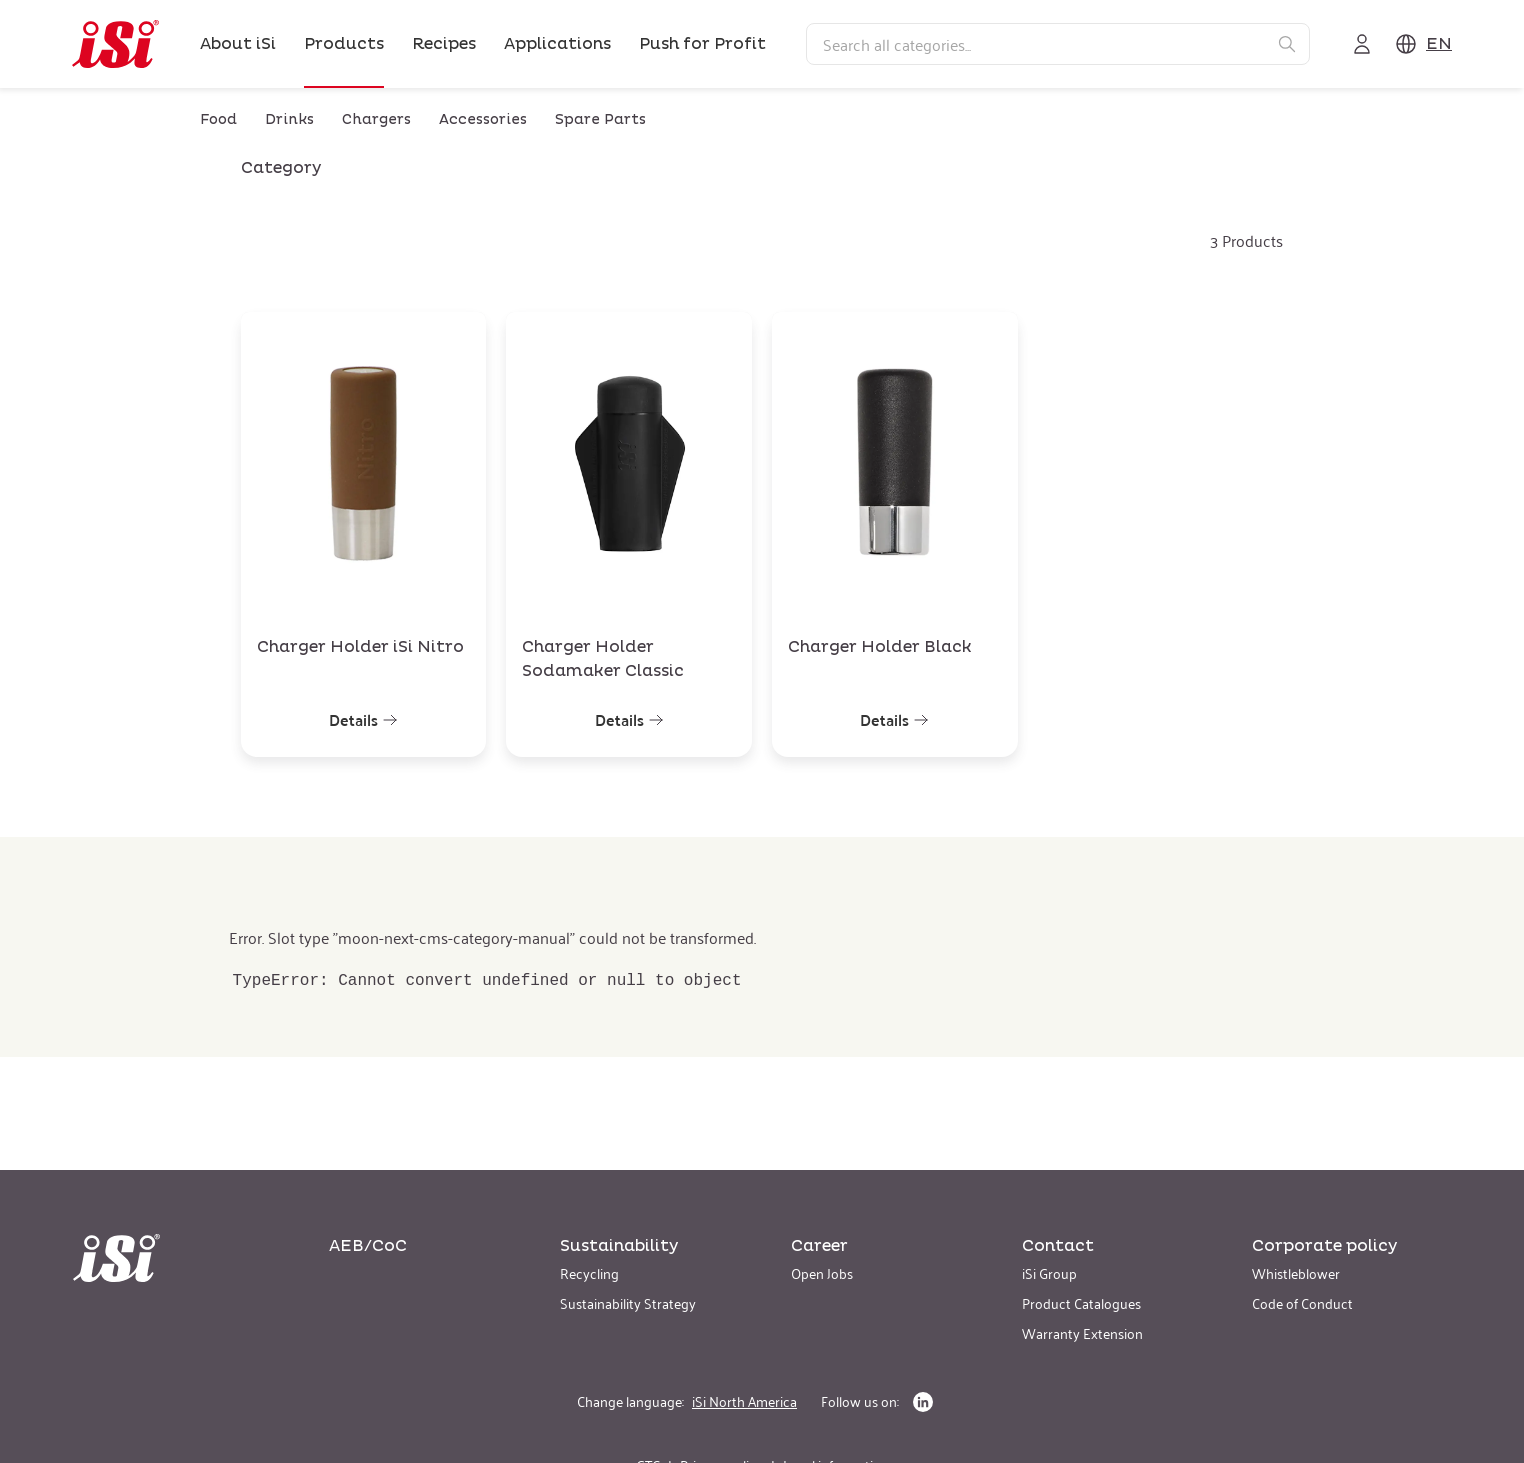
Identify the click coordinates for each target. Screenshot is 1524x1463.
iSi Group (1049, 1272)
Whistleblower (1296, 1272)
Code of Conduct (1302, 1302)
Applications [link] (557, 44)
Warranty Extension (1082, 1332)
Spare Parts (600, 119)
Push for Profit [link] (702, 44)
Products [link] (344, 44)
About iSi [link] (238, 44)
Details (363, 720)
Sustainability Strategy (628, 1302)
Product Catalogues (1081, 1302)
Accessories (483, 119)
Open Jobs (822, 1272)
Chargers (376, 119)
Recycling (589, 1272)
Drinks (289, 119)
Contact (1058, 1246)
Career (819, 1246)
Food (218, 119)
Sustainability (619, 1246)
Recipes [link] (444, 44)
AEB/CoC (368, 1246)
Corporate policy (1324, 1246)
